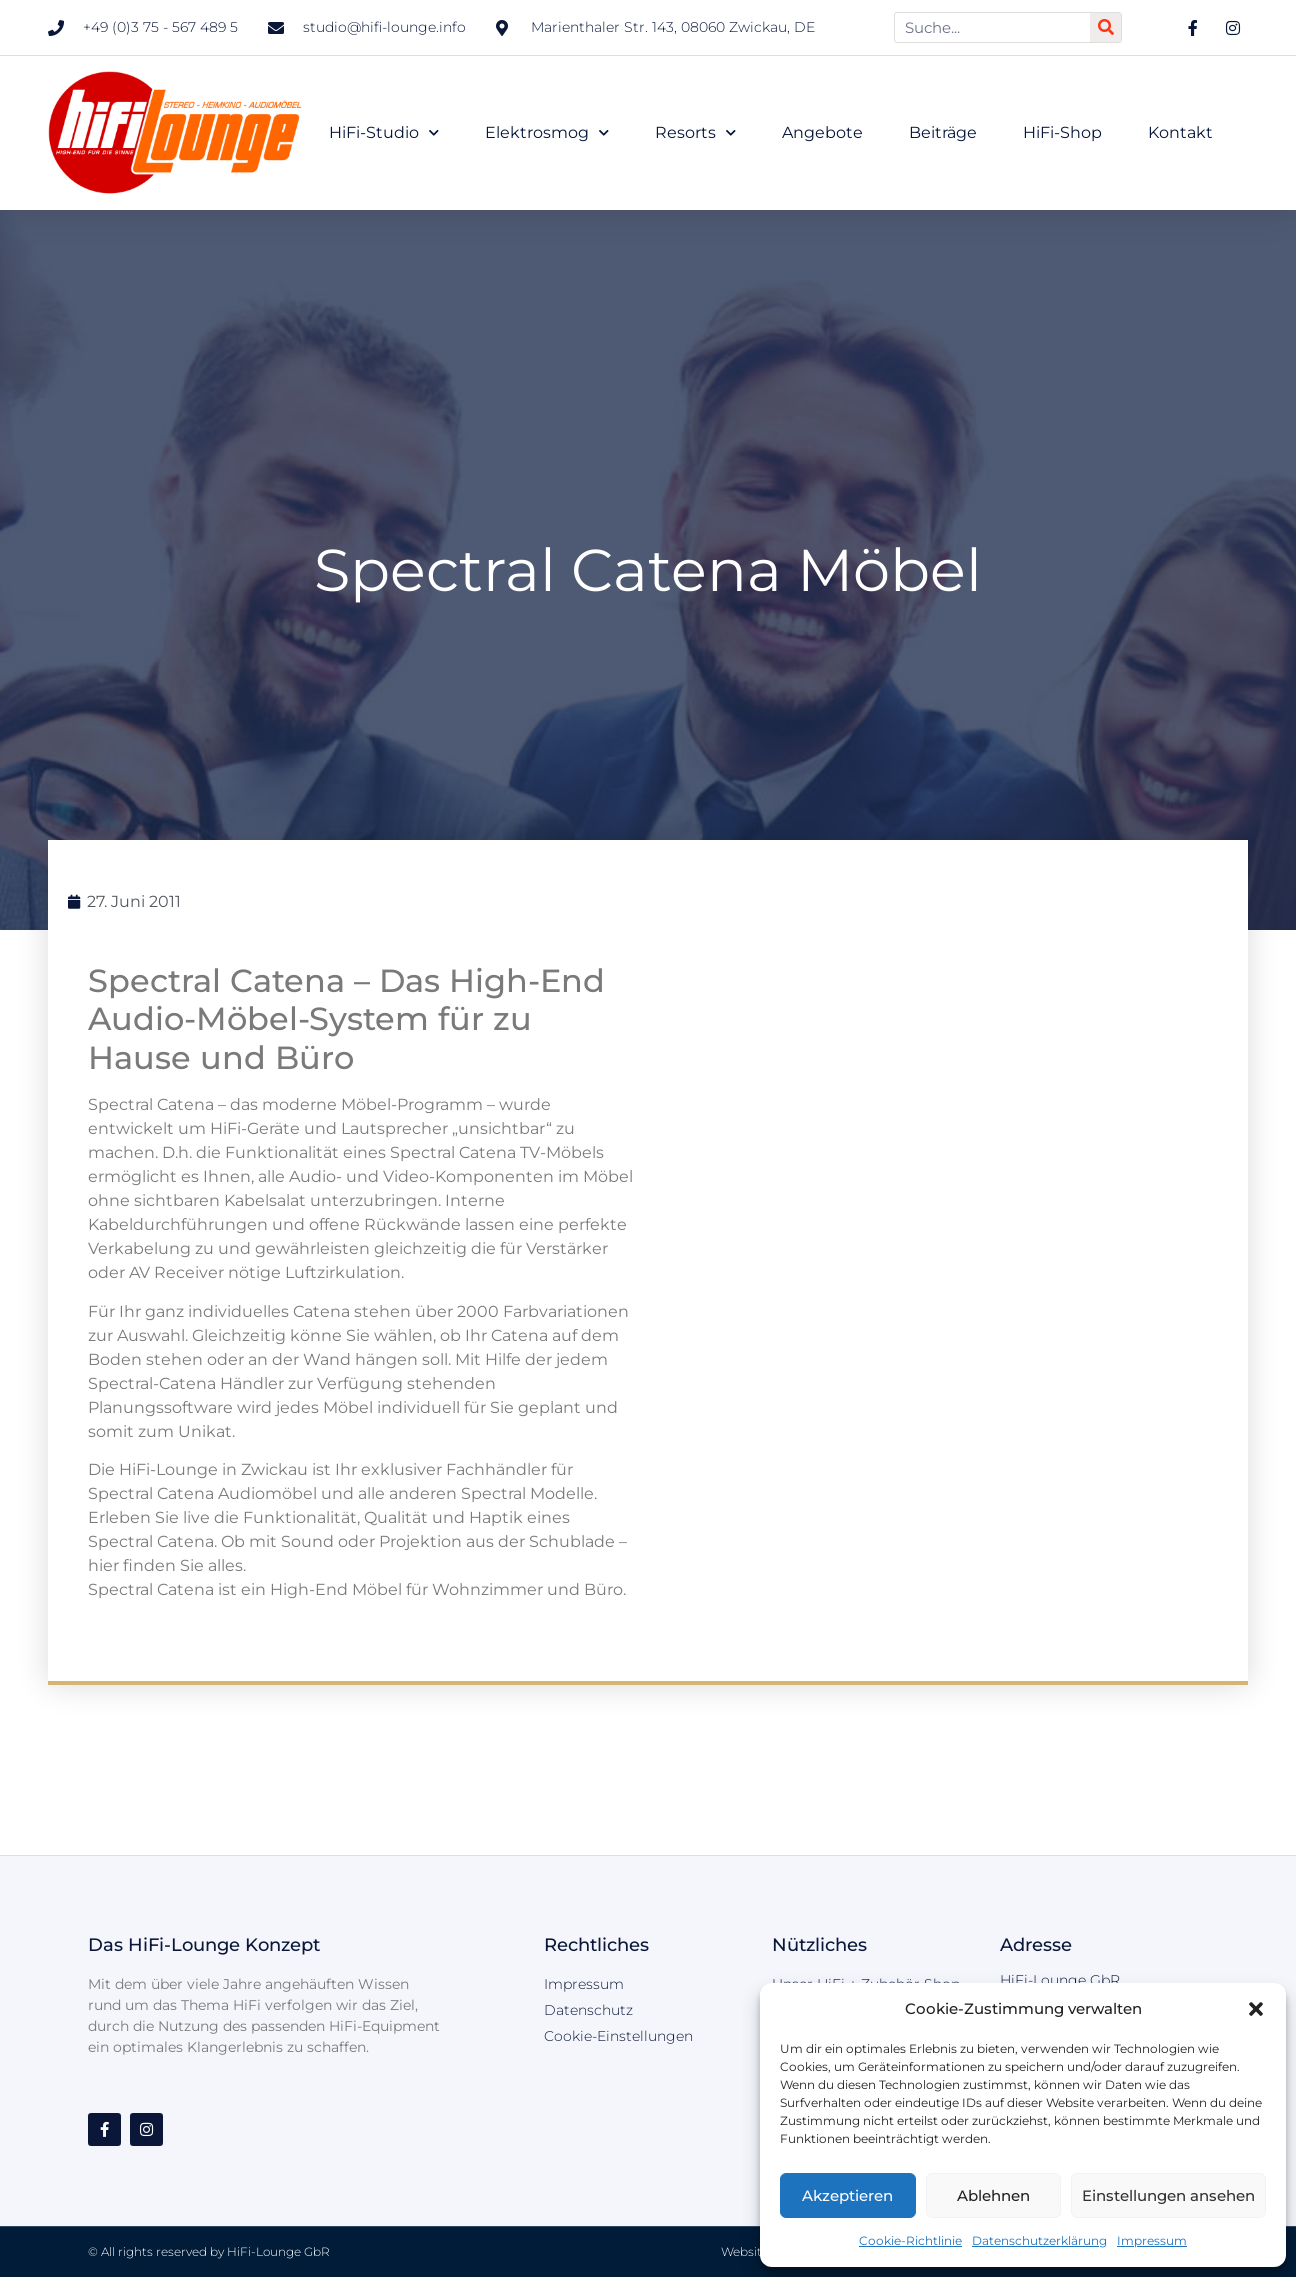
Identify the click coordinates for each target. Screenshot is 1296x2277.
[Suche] (1105, 27)
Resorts (695, 132)
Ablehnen (993, 2195)
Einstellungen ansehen (1168, 2195)
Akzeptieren (847, 2195)
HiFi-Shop (1062, 132)
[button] (1256, 2009)
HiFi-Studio (384, 132)
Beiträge (943, 132)
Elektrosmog (547, 132)
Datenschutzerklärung (1039, 2240)
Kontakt (1180, 132)
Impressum (1152, 2240)
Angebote (822, 132)
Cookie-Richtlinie (910, 2240)
